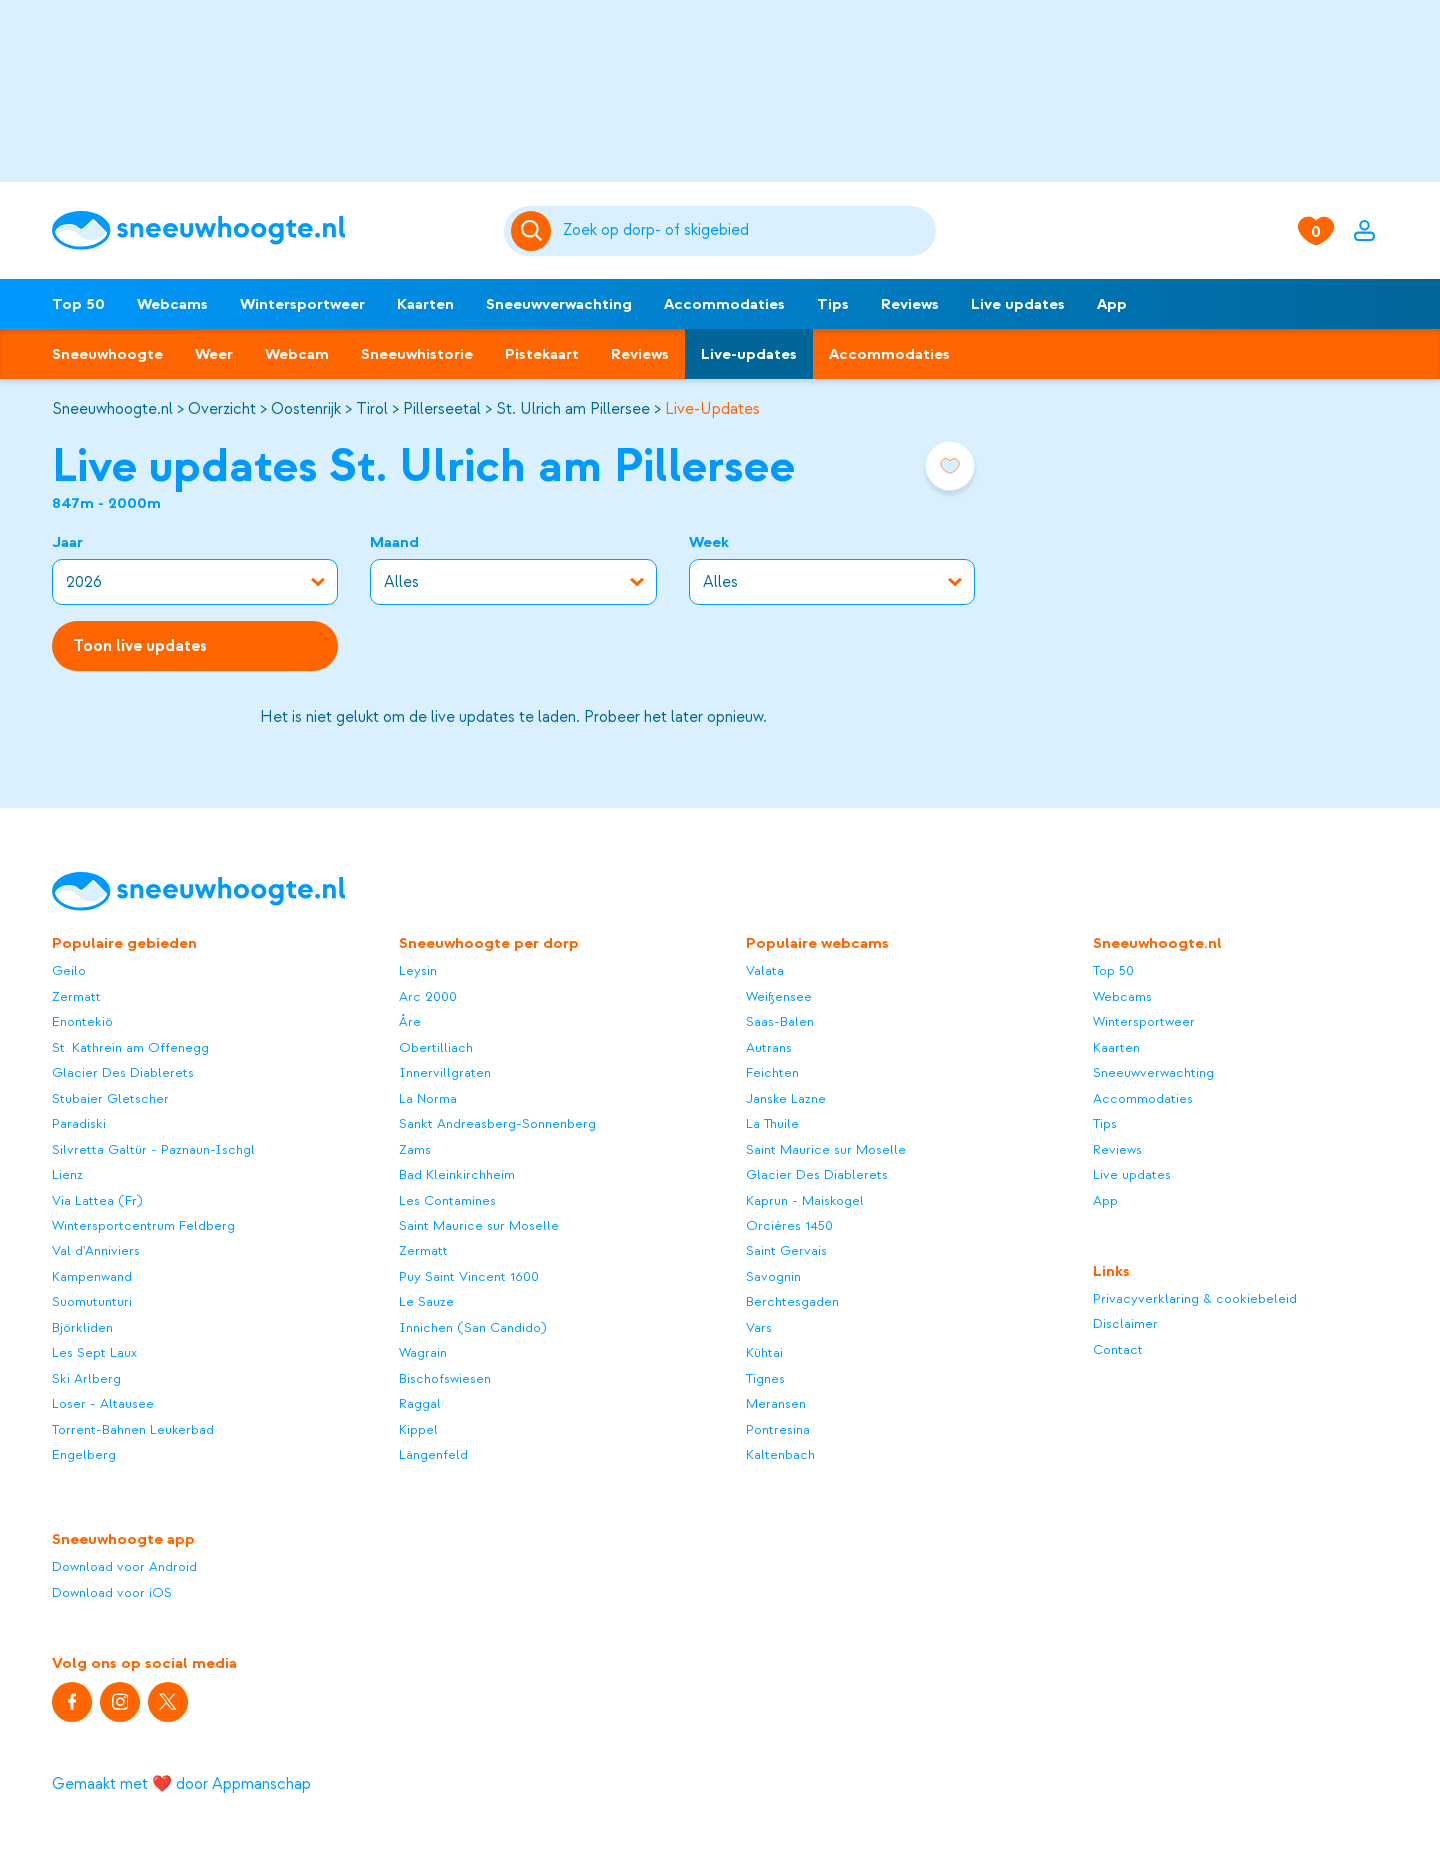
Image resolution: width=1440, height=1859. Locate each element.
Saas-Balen (780, 1021)
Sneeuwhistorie (417, 354)
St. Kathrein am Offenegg (130, 1047)
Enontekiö (82, 1021)
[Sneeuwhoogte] (268, 230)
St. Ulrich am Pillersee (573, 409)
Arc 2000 (428, 996)
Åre (410, 1021)
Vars (759, 1327)
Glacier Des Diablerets (123, 1072)
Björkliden (82, 1327)
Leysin (418, 970)
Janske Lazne (786, 1098)
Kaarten (425, 304)
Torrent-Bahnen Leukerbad (133, 1429)
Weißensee (779, 996)
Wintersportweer (302, 304)
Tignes (765, 1378)
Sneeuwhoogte (107, 354)
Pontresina (778, 1429)
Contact (1118, 1349)
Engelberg (84, 1454)
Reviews (910, 304)
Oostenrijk (306, 409)
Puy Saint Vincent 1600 (469, 1276)
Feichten (772, 1072)
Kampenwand (92, 1276)
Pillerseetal (442, 409)
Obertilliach (436, 1047)
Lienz (67, 1174)
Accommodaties (724, 304)
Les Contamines (447, 1200)
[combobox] (746, 231)
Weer (214, 354)
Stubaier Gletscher (110, 1098)
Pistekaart (542, 354)
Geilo (69, 970)
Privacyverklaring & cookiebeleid (1195, 1298)
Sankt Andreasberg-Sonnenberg (497, 1123)
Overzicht (222, 409)
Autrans (769, 1047)
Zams (415, 1149)
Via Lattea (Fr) (97, 1200)
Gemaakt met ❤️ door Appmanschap (181, 1784)
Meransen (776, 1403)
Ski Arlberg (86, 1378)
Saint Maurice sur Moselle (479, 1225)
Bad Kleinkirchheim (457, 1174)
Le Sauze (426, 1301)
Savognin (773, 1276)
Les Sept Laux (94, 1352)
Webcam (297, 354)
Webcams (172, 304)
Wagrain (423, 1352)
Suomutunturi (92, 1301)
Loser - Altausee (103, 1403)
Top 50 (78, 304)
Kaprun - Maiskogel (805, 1200)
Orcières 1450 (789, 1225)
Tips (833, 304)
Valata (765, 970)
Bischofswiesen (445, 1378)
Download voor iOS (112, 1592)
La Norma (428, 1098)
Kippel (418, 1429)
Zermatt (76, 996)
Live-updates (749, 354)
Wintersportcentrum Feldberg (143, 1225)
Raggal (420, 1403)
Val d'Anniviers (96, 1250)
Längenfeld (433, 1454)
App (1112, 304)
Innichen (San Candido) (473, 1327)
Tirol (372, 409)
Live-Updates (712, 409)
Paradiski (79, 1123)
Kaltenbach (780, 1454)
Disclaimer (1125, 1323)
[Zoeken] (746, 231)
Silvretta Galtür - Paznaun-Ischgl (153, 1149)
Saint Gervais (786, 1250)
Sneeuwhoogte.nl (112, 409)
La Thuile (772, 1123)
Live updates (1018, 304)
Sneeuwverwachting (559, 304)
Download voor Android (124, 1566)
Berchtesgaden (792, 1301)
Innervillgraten (445, 1072)
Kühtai (764, 1352)
